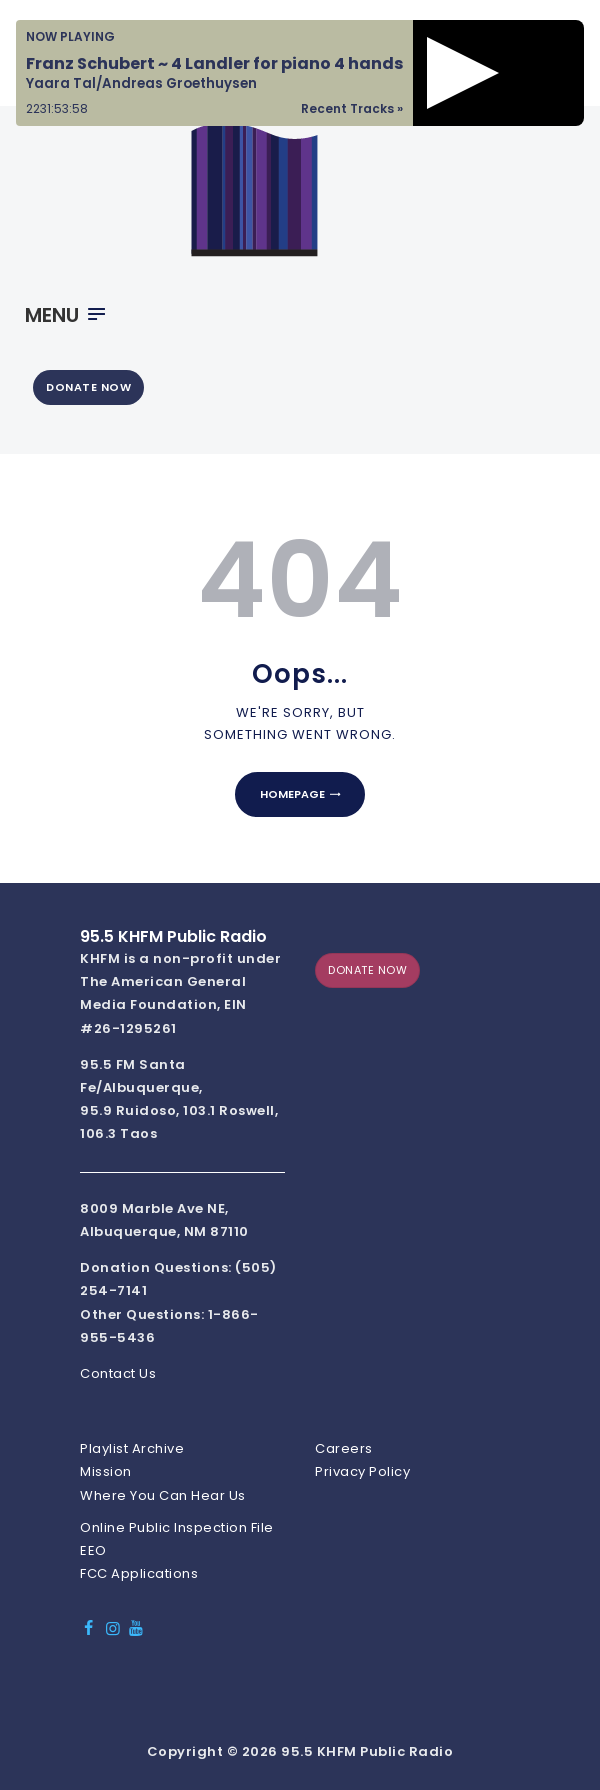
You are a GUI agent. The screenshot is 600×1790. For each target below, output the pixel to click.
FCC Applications (139, 1573)
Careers (344, 1448)
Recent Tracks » (352, 108)
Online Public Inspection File (177, 1527)
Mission (106, 1471)
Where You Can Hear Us (163, 1495)
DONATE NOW (88, 387)
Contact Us (118, 1373)
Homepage (292, 794)
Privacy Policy (362, 1471)
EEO (93, 1550)
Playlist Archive (132, 1448)
